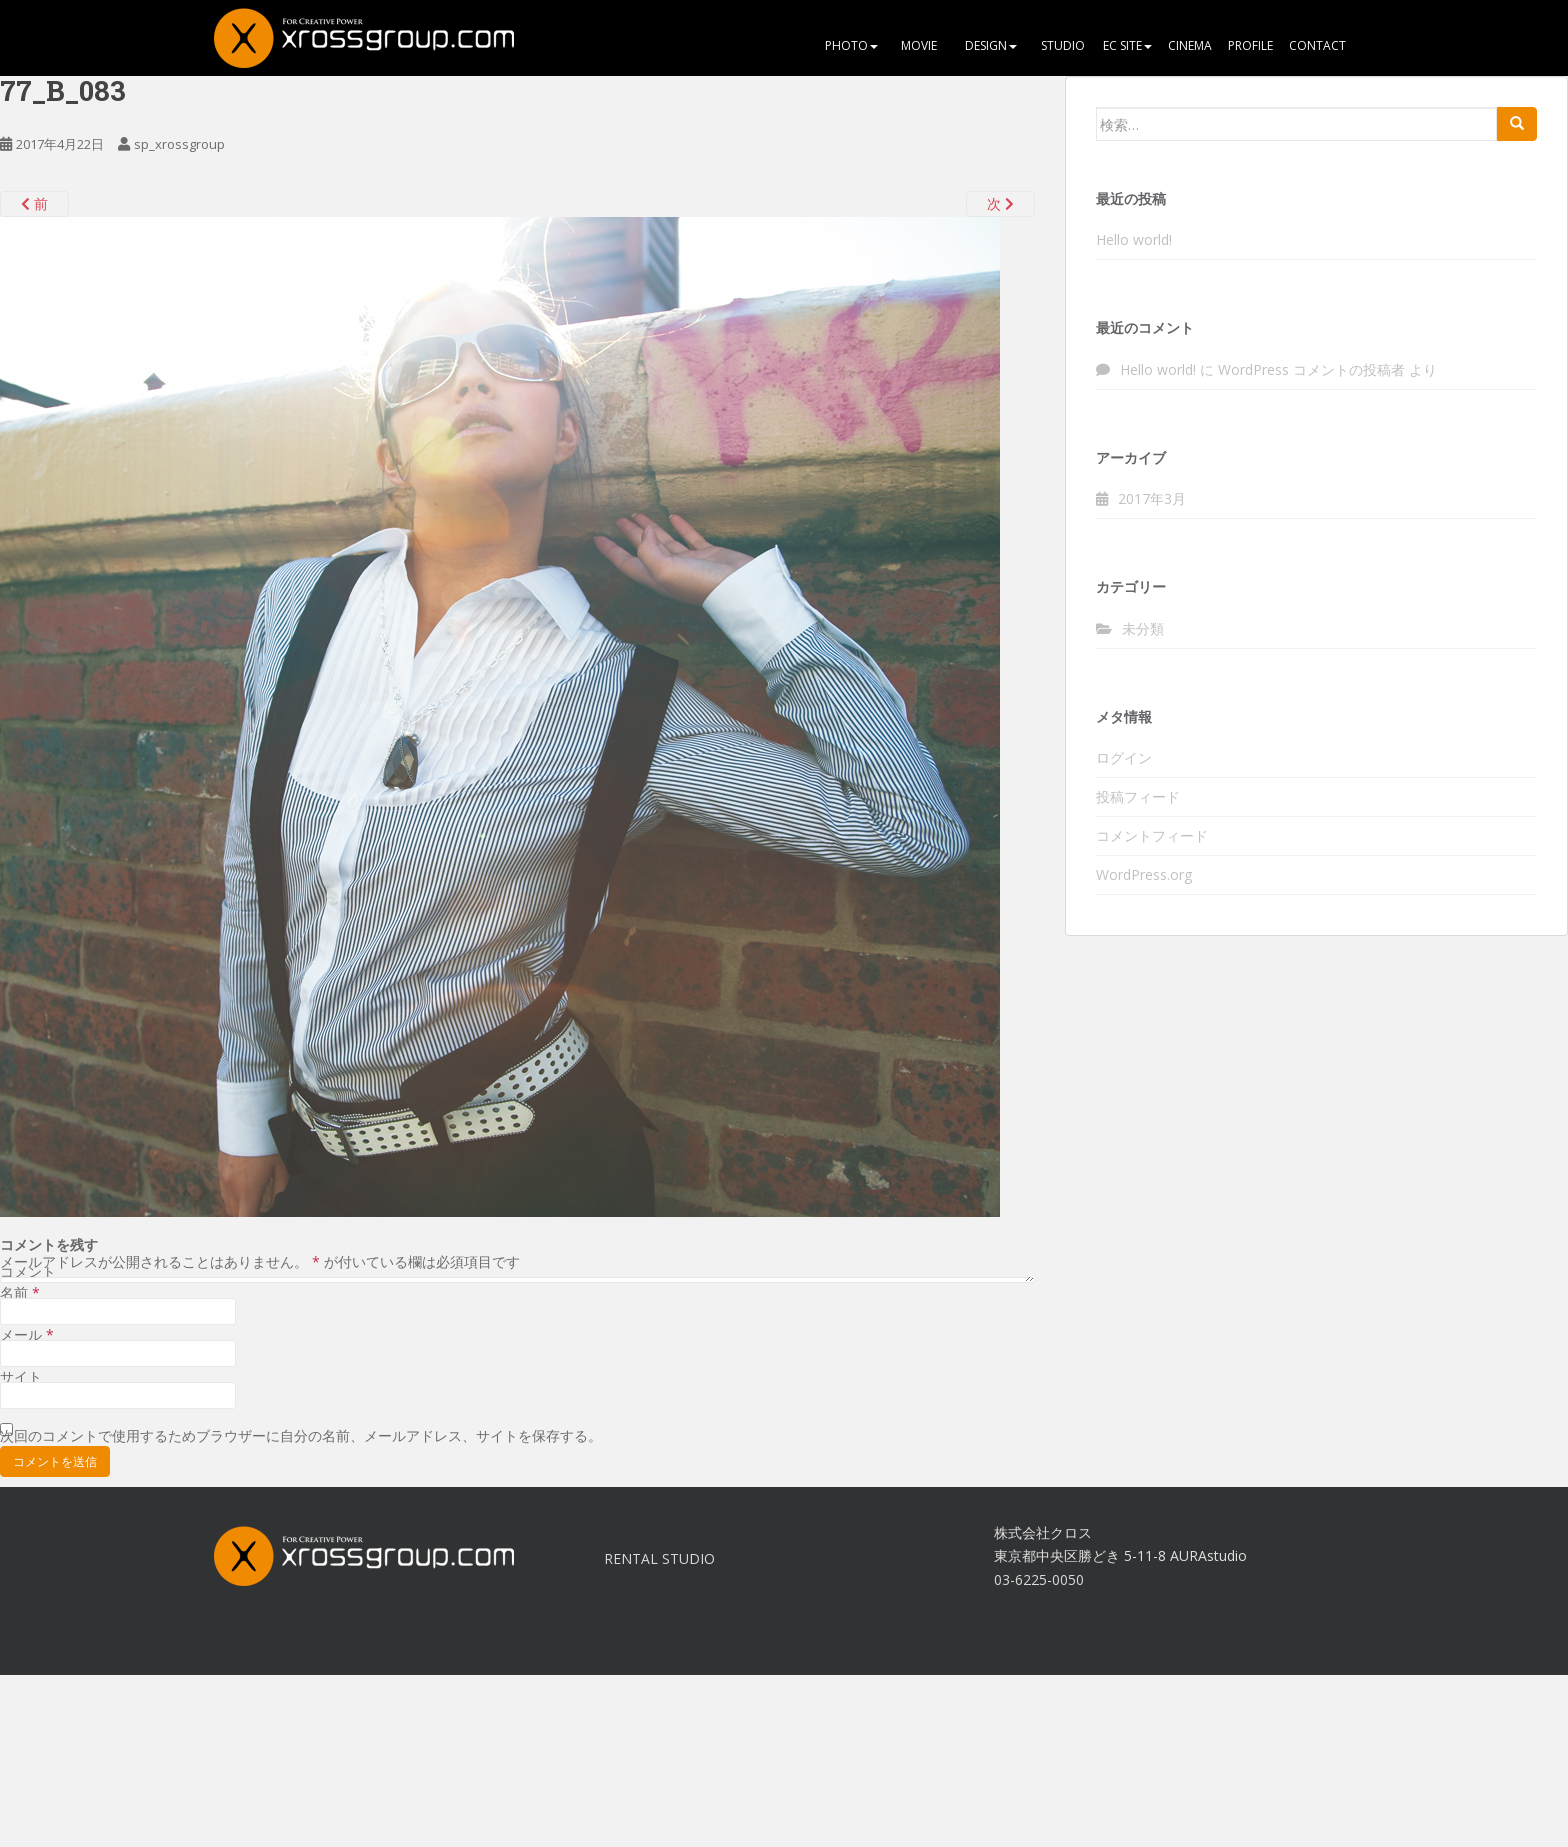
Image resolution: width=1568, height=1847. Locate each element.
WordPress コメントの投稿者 (1311, 369)
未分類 (1143, 628)
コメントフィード (1152, 835)
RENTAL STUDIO (659, 1558)
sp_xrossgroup (179, 144)
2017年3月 (1152, 498)
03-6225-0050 (1039, 1579)
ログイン (1124, 757)
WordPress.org (1144, 874)
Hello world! (1134, 239)
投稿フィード (1138, 796)
